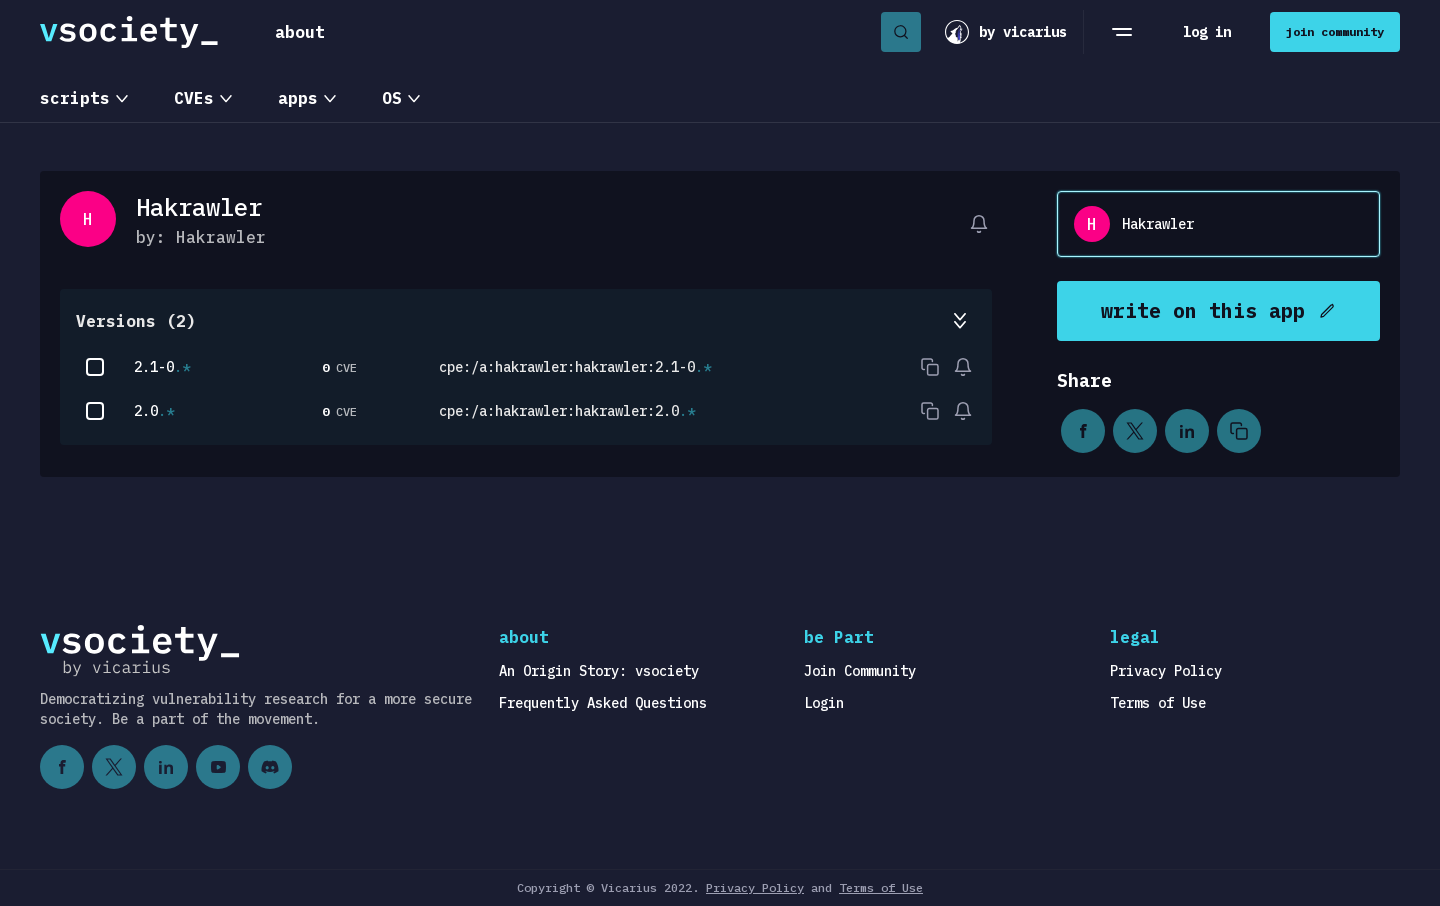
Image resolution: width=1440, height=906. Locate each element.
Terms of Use (1158, 703)
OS (392, 98)
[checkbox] (95, 367)
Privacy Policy (1166, 671)
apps (298, 98)
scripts (75, 98)
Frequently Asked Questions (603, 703)
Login (824, 703)
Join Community (860, 671)
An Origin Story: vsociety (599, 671)
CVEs (194, 98)
